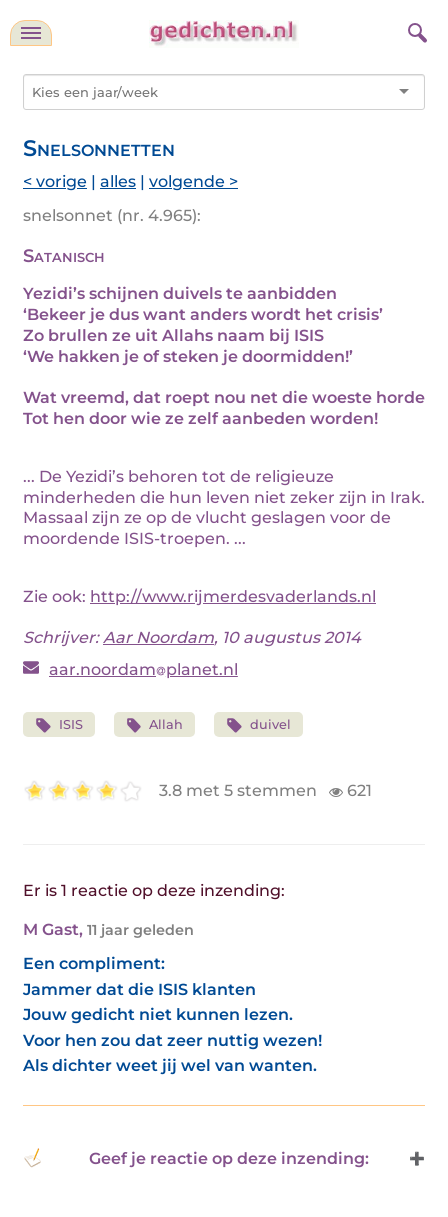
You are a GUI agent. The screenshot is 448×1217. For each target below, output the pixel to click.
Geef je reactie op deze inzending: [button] (196, 1158)
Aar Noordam (158, 637)
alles (118, 181)
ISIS (59, 725)
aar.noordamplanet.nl (143, 669)
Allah (155, 725)
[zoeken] (415, 30)
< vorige (55, 181)
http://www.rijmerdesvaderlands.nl (233, 596)
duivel (258, 725)
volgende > (193, 181)
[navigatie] (31, 33)
